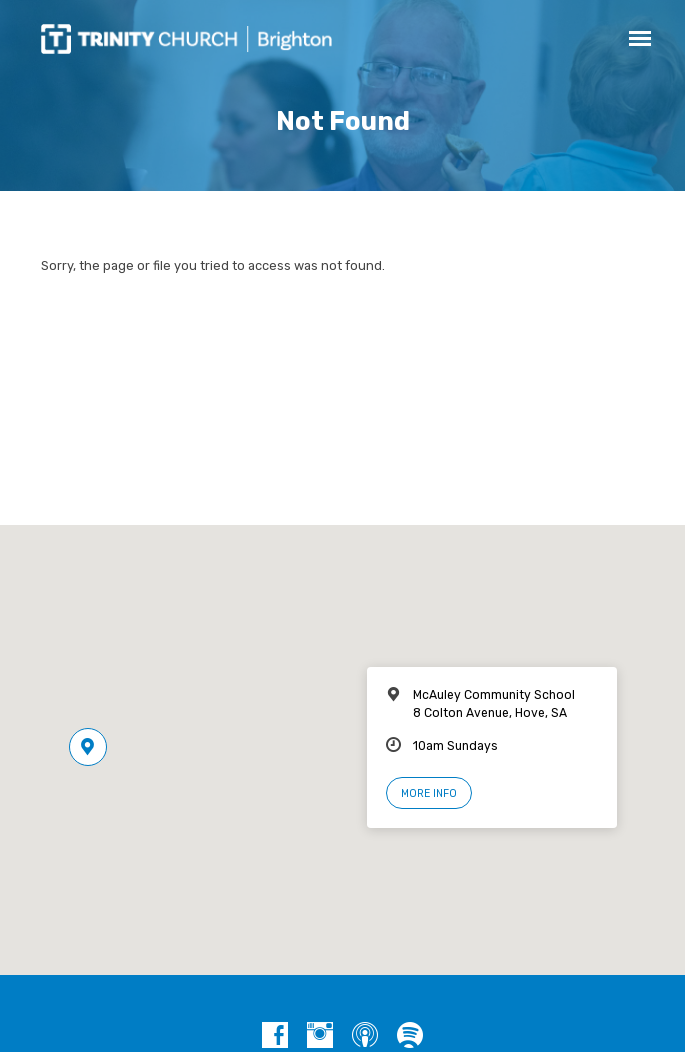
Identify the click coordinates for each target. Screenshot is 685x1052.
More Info (429, 793)
